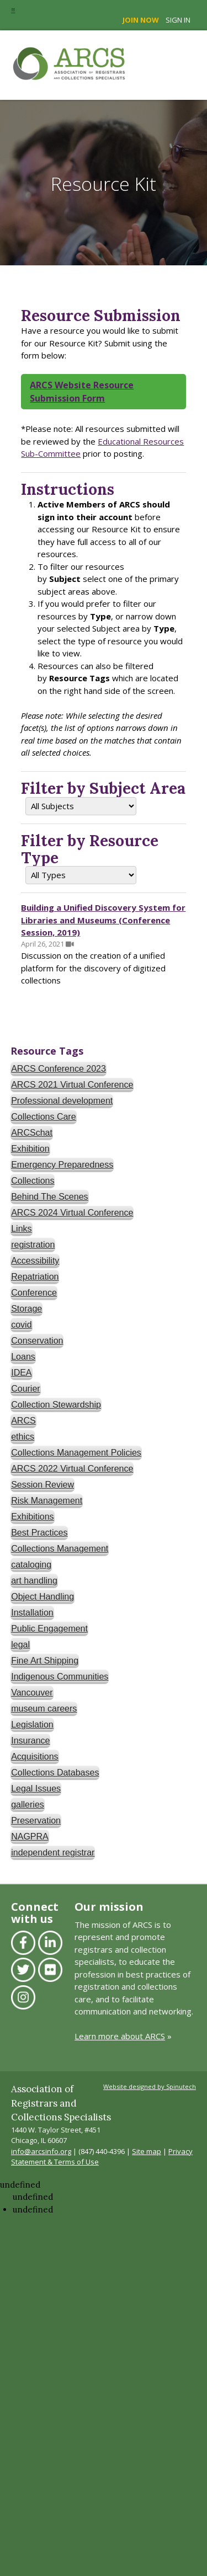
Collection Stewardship (56, 1404)
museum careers (44, 1708)
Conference (34, 1292)
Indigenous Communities (59, 1676)
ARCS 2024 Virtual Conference (72, 1212)
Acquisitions (34, 1756)
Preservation (36, 1820)
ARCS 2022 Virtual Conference (72, 1468)
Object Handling (42, 1596)
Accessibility (35, 1260)
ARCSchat (31, 1132)
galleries (27, 1804)
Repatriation (35, 1276)
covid (21, 1324)
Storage (26, 1308)
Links (21, 1228)
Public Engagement (49, 1628)
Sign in (178, 20)
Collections (32, 1180)
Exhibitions (32, 1516)
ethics (22, 1436)
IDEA (21, 1372)
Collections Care (43, 1116)
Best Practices (39, 1532)
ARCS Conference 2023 (58, 1068)
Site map (146, 2151)
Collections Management (59, 1548)
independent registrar (52, 1852)
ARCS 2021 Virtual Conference (72, 1084)
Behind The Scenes (49, 1196)
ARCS (23, 1420)
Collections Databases (55, 1772)
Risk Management (46, 1500)
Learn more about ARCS (120, 2035)
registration (33, 1244)
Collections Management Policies (76, 1452)
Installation (32, 1612)
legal (20, 1644)
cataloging (31, 1564)
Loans (23, 1356)
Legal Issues (36, 1788)
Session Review (42, 1484)
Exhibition (30, 1148)
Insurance (30, 1740)
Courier (25, 1388)
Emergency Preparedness (62, 1164)
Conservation (37, 1340)
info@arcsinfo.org (41, 2151)
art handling (34, 1580)
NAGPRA (30, 1836)
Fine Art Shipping (44, 1660)
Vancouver (31, 1692)
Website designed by (149, 2086)
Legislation (32, 1724)
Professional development (62, 1100)
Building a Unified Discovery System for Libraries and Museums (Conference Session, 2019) (103, 920)
